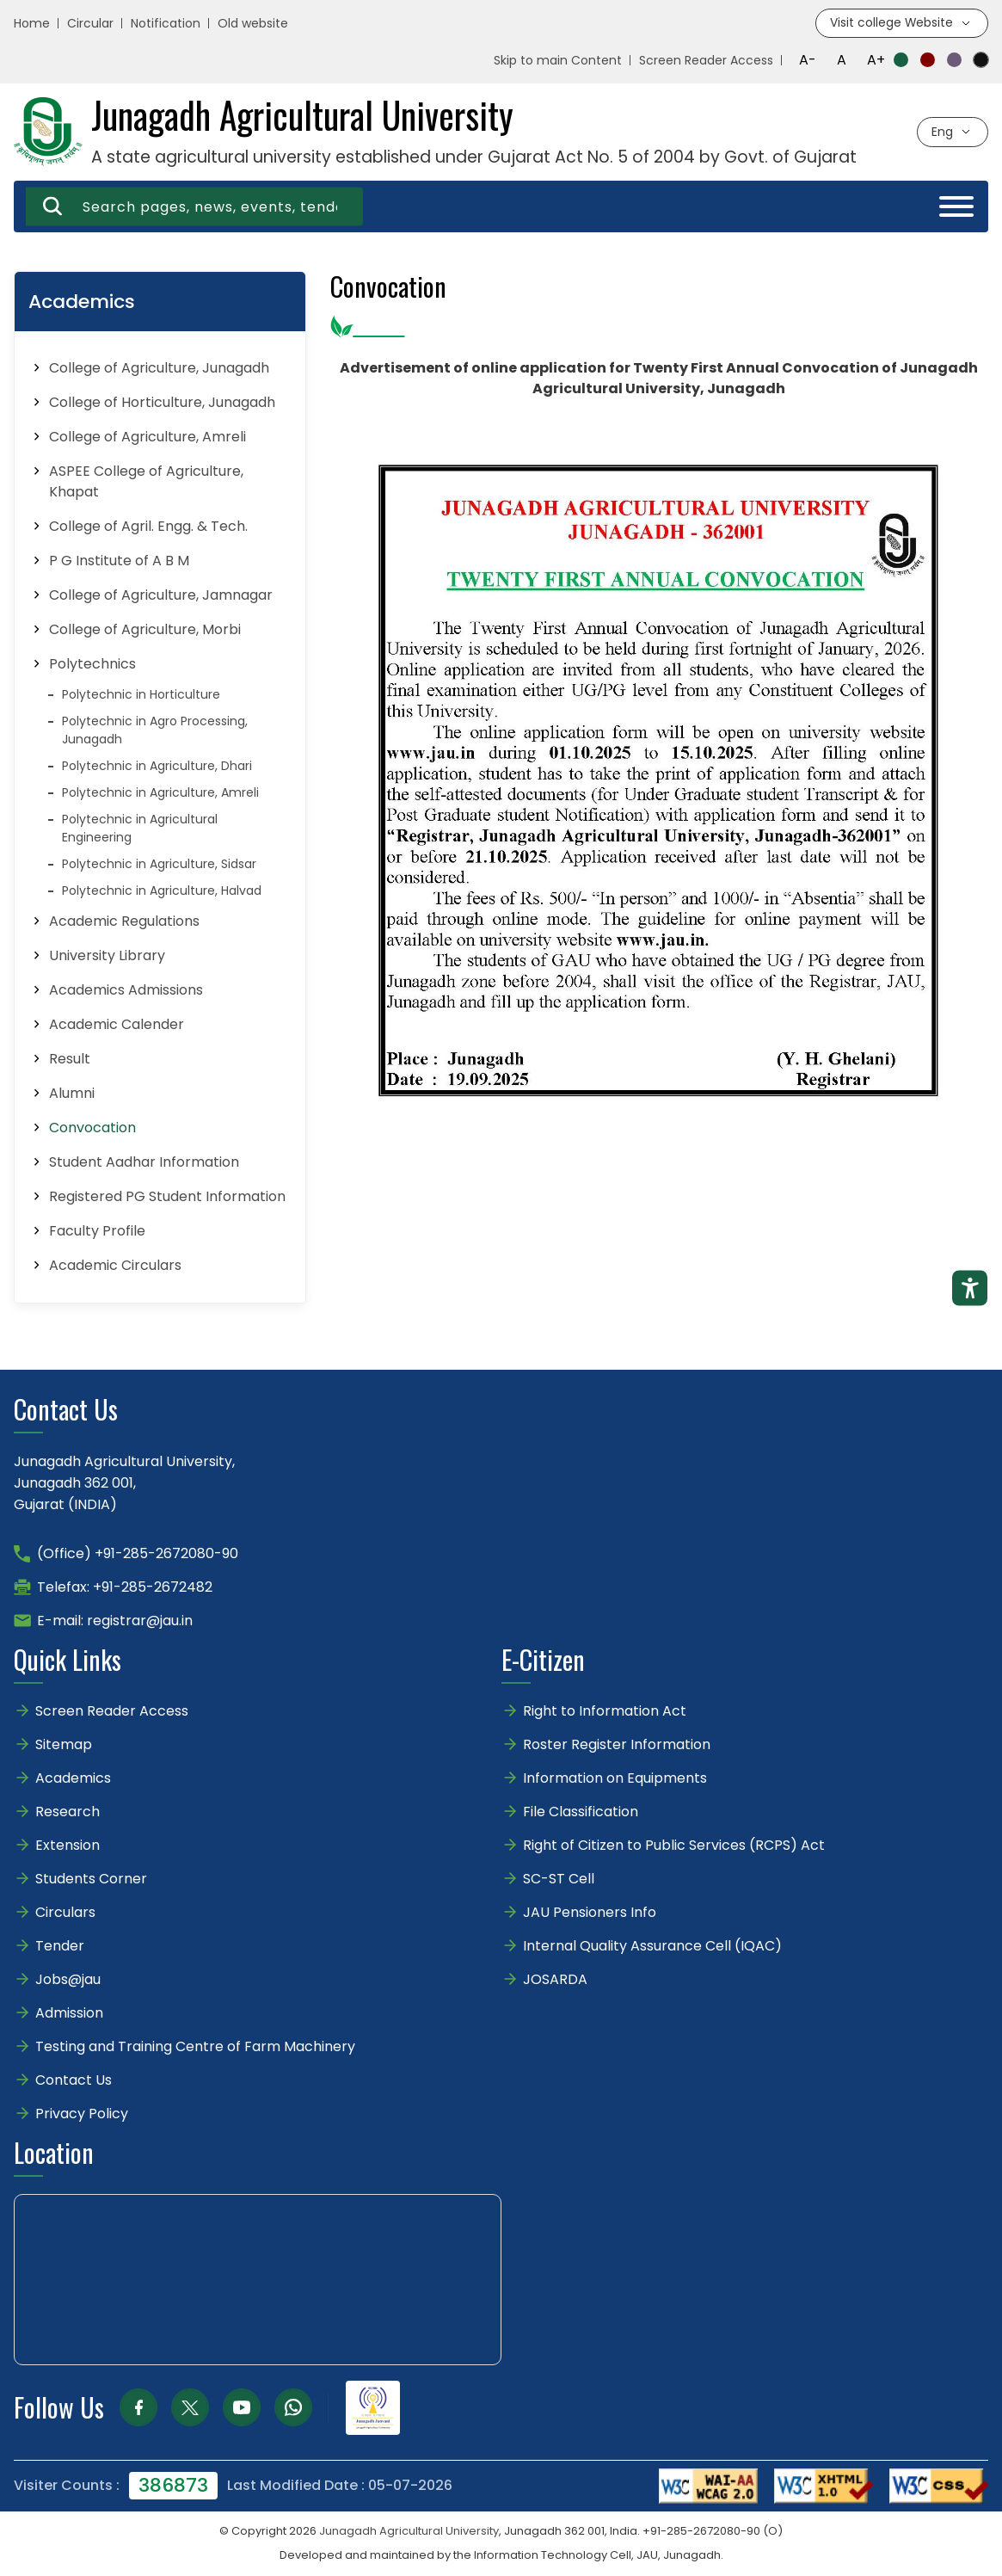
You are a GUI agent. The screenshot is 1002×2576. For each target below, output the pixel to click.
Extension (67, 1846)
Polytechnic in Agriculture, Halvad (161, 891)
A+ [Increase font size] (876, 61)
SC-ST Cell (558, 1879)
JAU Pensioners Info (589, 1913)
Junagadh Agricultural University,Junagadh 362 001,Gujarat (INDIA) (124, 1483)
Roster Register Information (616, 1745)
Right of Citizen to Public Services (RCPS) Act (674, 1846)
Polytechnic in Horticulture (141, 695)
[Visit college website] (901, 24)
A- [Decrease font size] (807, 61)
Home (32, 24)
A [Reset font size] (841, 61)
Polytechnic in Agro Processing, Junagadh (155, 731)
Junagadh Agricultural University (409, 2532)
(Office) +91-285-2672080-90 (137, 1554)
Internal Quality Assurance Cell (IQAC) (652, 1947)
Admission (69, 2014)
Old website (253, 24)
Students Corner (91, 1879)
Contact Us (73, 2081)
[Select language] (952, 133)
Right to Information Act (604, 1712)
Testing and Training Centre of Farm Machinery (195, 2047)
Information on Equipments (615, 1779)
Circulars (65, 1913)
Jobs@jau (68, 1980)
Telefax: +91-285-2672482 (124, 1588)
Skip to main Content (558, 61)
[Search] (52, 207)
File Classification (580, 1812)
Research (67, 1812)
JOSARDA (557, 1980)
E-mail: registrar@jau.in (115, 1621)
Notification (165, 24)
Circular (90, 24)
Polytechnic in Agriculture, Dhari (157, 766)
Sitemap (63, 1745)
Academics (73, 1779)
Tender (59, 1947)
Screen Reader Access (706, 61)
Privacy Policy (81, 2114)
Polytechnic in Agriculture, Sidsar (159, 864)
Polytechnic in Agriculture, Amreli (160, 793)
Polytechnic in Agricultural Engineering (140, 829)
